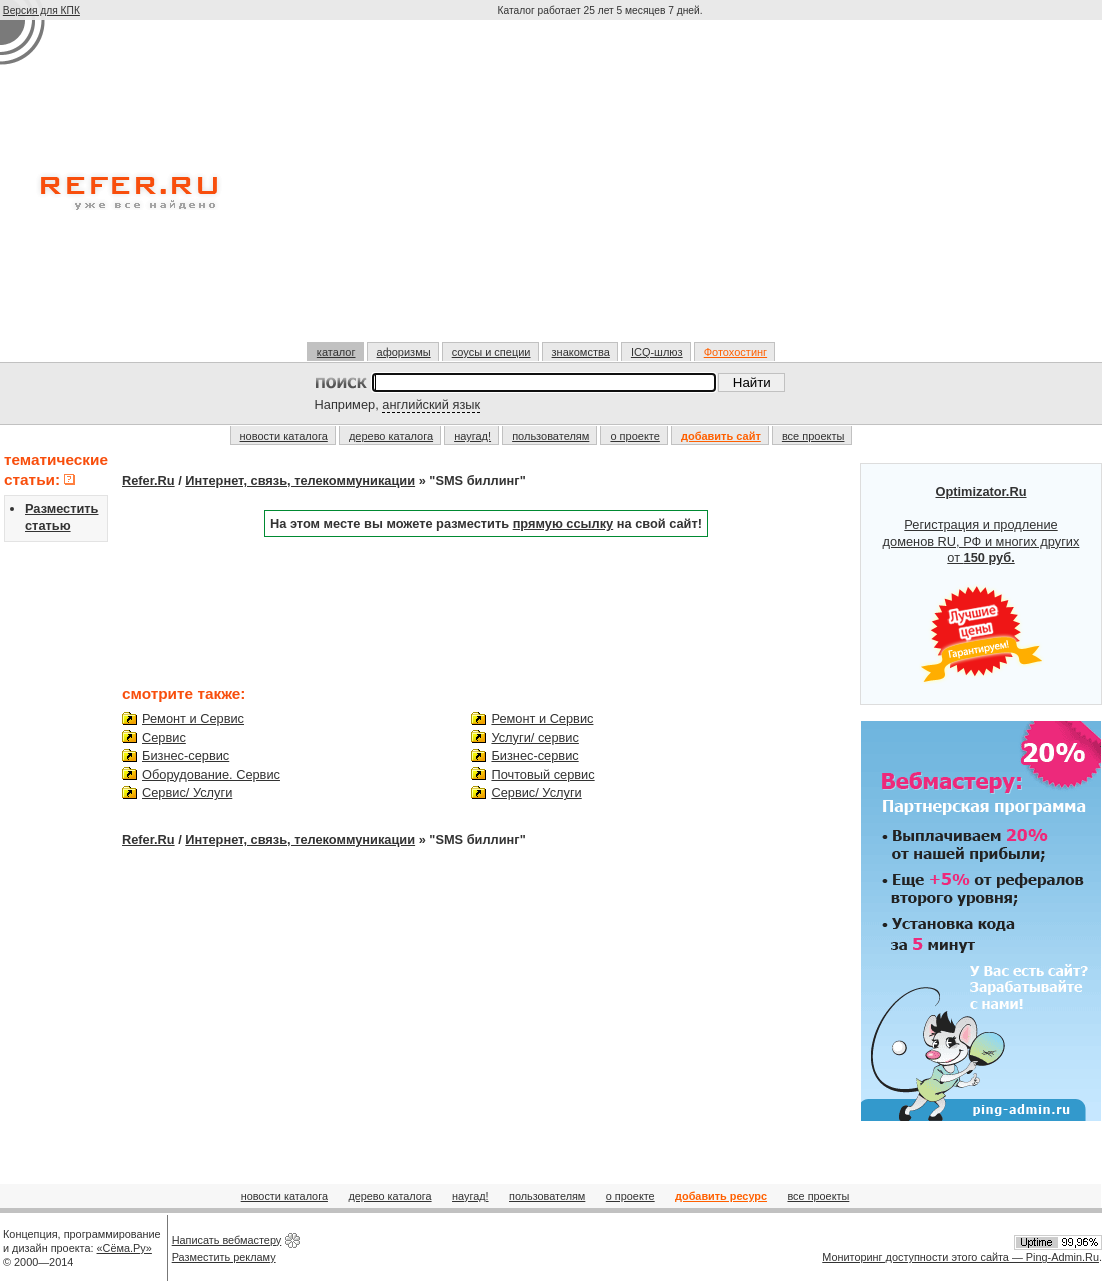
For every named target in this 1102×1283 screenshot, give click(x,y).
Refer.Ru (148, 480)
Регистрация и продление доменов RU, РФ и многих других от (981, 584)
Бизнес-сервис (185, 755)
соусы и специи (491, 352)
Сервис (164, 737)
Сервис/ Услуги (187, 792)
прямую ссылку (563, 523)
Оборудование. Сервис (211, 774)
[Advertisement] (602, 189)
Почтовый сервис (542, 774)
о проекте (634, 436)
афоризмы (404, 352)
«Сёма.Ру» (124, 1248)
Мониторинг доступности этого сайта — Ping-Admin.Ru (960, 1257)
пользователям (550, 436)
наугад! (472, 436)
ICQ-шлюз (657, 352)
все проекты (813, 436)
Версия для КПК (41, 10)
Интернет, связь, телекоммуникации (300, 480)
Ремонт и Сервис (193, 718)
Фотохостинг (735, 352)
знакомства (581, 352)
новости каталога (284, 436)
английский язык (431, 404)
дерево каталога (391, 436)
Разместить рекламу (224, 1257)
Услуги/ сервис (534, 737)
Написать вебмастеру (227, 1240)
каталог (336, 352)
